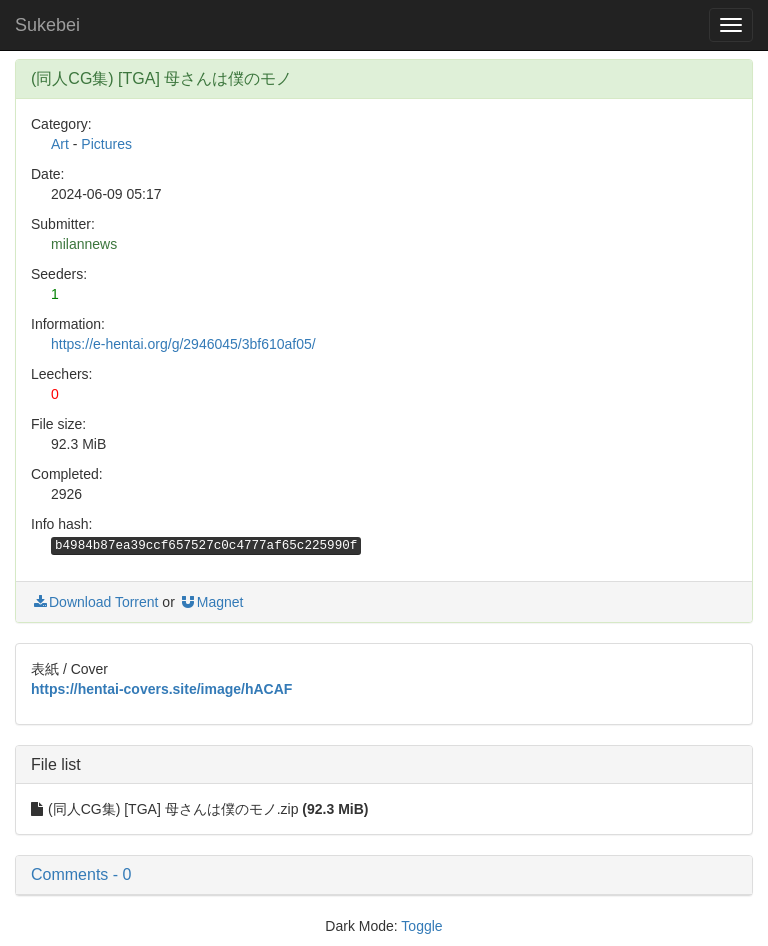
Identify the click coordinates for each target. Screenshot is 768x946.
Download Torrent (94, 602)
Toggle (421, 926)
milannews (84, 244)
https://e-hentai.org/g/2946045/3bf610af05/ (183, 344)
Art (60, 144)
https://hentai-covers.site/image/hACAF (161, 689)
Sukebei (47, 25)
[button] (384, 875)
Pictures (106, 144)
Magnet (211, 602)
